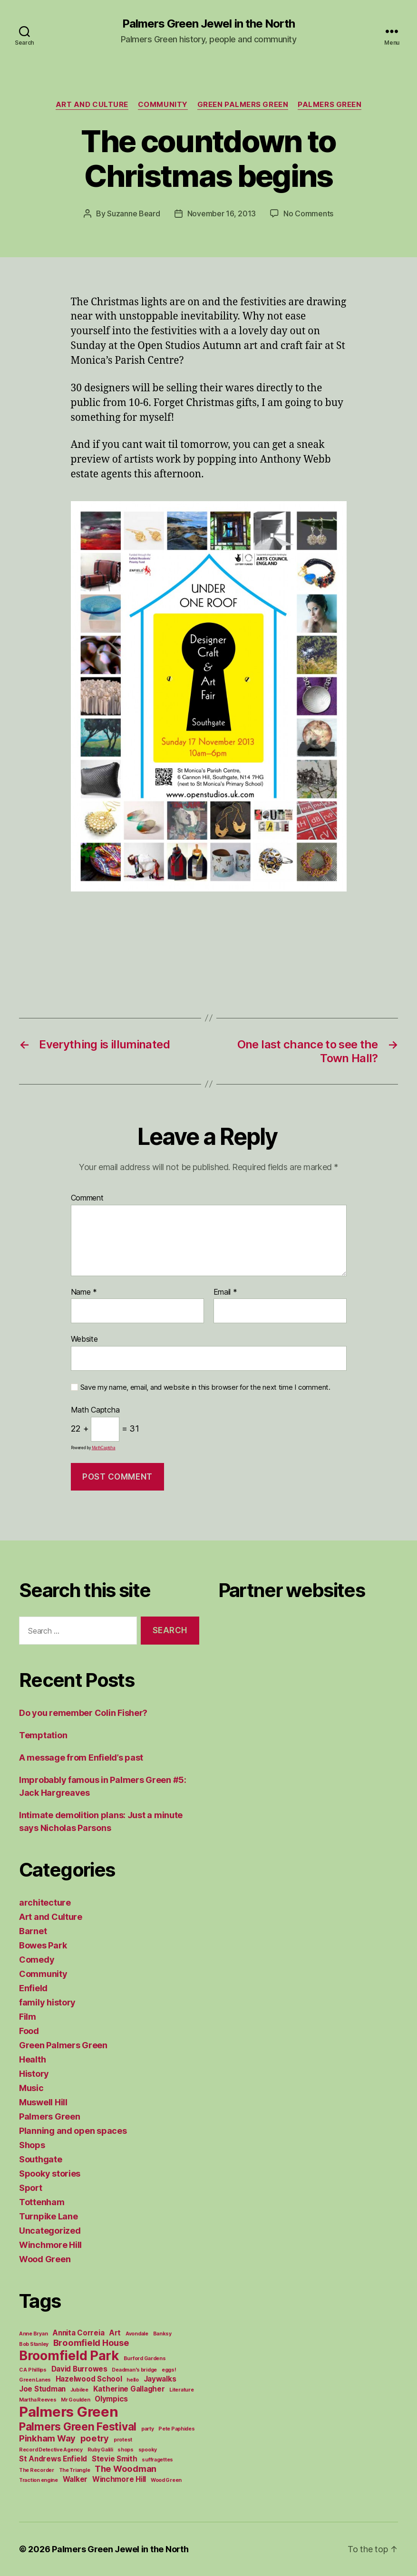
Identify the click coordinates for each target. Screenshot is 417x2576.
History (34, 2074)
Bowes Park (43, 1945)
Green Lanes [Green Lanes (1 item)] (35, 2380)
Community (163, 104)
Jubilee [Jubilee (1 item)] (79, 2390)
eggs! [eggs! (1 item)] (169, 2370)
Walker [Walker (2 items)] (75, 2479)
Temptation (43, 1735)
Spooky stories (49, 2174)
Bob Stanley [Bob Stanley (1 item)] (33, 2344)
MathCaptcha (104, 1447)
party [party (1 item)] (147, 2429)
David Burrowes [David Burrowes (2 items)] (79, 2368)
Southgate (40, 2159)
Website (84, 1339)
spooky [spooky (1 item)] (147, 2450)
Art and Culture (92, 104)
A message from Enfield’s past (81, 1758)
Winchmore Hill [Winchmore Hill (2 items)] (119, 2479)
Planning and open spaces (73, 2131)
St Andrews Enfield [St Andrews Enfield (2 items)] (53, 2458)
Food (29, 2031)
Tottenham (42, 2202)
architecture (45, 1903)
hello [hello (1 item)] (132, 2380)
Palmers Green (329, 104)
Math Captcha (95, 1410)
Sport (30, 2188)
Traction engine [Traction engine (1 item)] (38, 2480)
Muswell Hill (43, 2102)
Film (27, 2017)
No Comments (308, 213)
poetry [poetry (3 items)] (94, 2438)
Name (84, 1292)
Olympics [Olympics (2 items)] (111, 2398)
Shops (32, 2145)
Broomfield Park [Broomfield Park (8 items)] (69, 2355)
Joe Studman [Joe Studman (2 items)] (42, 2388)
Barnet (33, 1931)
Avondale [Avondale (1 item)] (137, 2334)
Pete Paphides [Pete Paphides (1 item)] (176, 2429)
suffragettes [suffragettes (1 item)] (157, 2460)
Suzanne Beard (133, 213)
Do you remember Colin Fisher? (83, 1713)
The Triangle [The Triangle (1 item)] (74, 2470)
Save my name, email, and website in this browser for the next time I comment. (205, 1387)
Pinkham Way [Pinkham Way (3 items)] (47, 2438)
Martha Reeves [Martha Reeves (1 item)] (38, 2400)
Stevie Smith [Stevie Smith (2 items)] (114, 2458)
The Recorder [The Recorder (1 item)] (36, 2470)
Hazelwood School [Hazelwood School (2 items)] (89, 2378)
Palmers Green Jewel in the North (208, 23)
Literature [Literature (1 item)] (181, 2390)
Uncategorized (50, 2231)
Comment (87, 1198)
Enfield (33, 1988)
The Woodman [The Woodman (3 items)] (125, 2468)
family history (47, 2002)
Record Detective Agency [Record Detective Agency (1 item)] (51, 2450)
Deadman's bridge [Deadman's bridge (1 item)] (134, 2370)
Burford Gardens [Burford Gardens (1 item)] (145, 2358)
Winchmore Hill (50, 2245)
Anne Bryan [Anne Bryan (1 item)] (33, 2334)
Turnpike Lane (48, 2216)
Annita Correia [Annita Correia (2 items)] (78, 2332)
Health (32, 2059)
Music (31, 2088)
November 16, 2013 (221, 213)
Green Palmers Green (242, 104)
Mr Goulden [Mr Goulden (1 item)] (75, 2400)
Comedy (36, 1960)
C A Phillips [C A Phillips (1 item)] (33, 2370)
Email (225, 1292)
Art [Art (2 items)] (115, 2332)
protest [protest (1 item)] (123, 2440)
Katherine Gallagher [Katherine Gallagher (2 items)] (129, 2388)
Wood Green (44, 2259)
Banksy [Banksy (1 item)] (162, 2334)
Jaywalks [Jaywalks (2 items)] (160, 2378)
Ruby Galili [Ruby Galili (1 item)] (100, 2450)
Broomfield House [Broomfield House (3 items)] (91, 2342)
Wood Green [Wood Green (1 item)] (166, 2480)
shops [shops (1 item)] (125, 2450)
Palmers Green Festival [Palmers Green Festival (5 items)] (77, 2426)
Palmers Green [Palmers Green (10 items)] (68, 2411)
